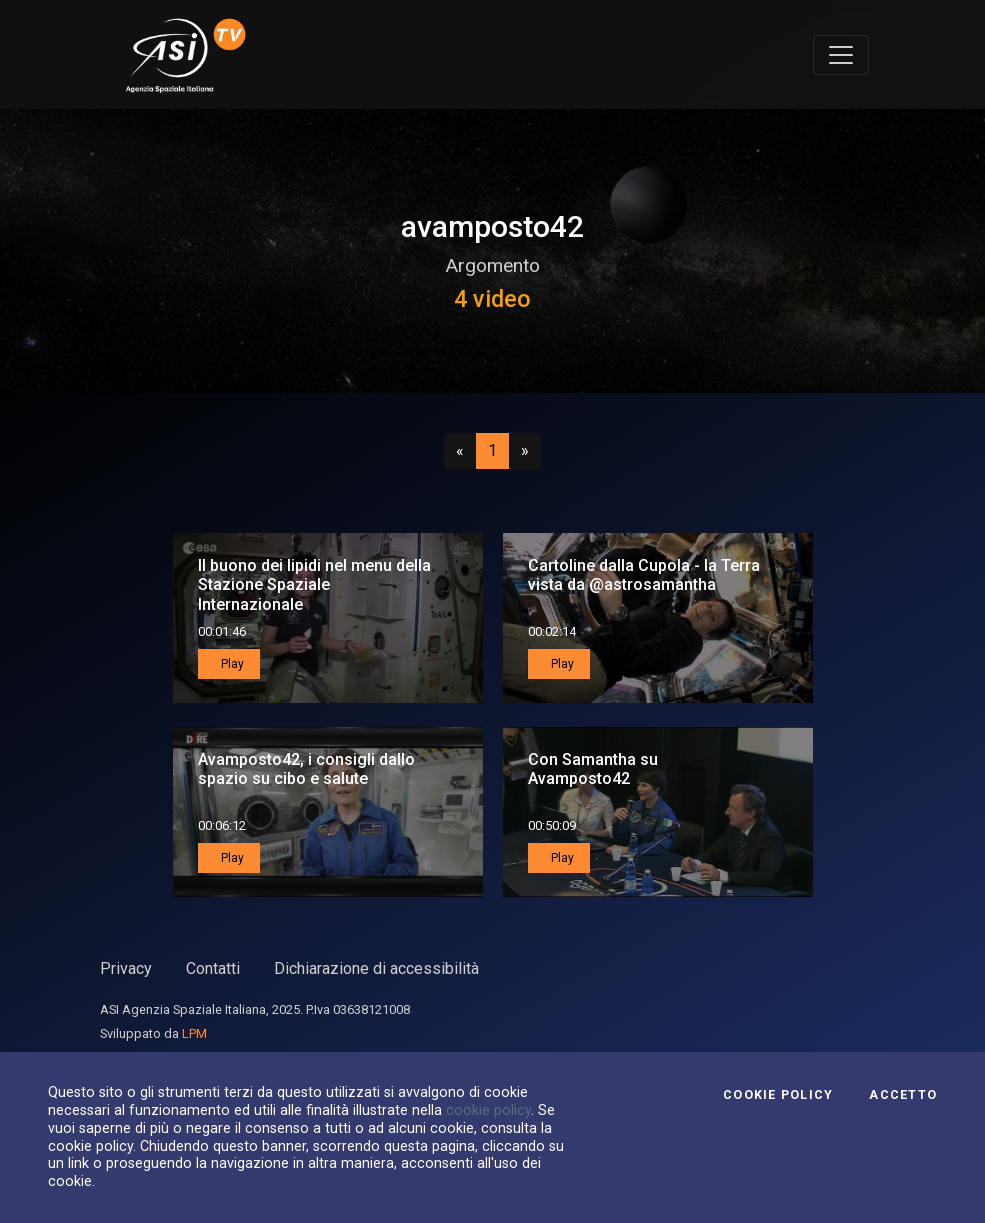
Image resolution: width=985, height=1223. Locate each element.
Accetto (903, 1095)
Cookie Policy (778, 1095)
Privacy (126, 968)
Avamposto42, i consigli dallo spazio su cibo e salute (306, 769)
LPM (194, 1033)
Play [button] (231, 664)
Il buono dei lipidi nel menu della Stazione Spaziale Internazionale (314, 584)
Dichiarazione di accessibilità (376, 968)
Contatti (213, 968)
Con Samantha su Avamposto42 (593, 769)
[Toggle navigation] (841, 55)
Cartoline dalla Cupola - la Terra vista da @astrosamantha (644, 575)
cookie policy (488, 1110)
